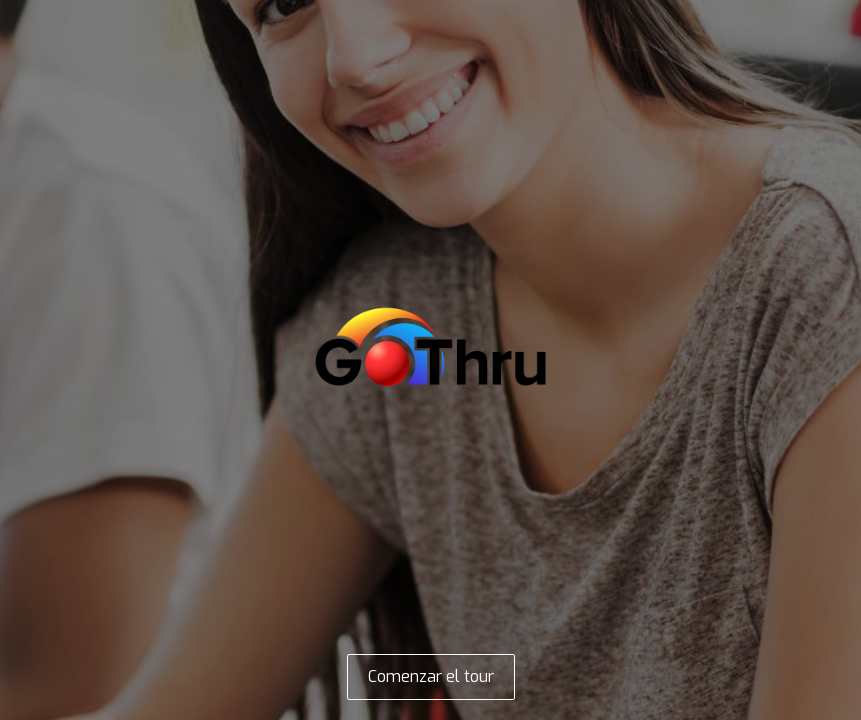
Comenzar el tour (431, 676)
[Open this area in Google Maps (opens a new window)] (38, 707)
